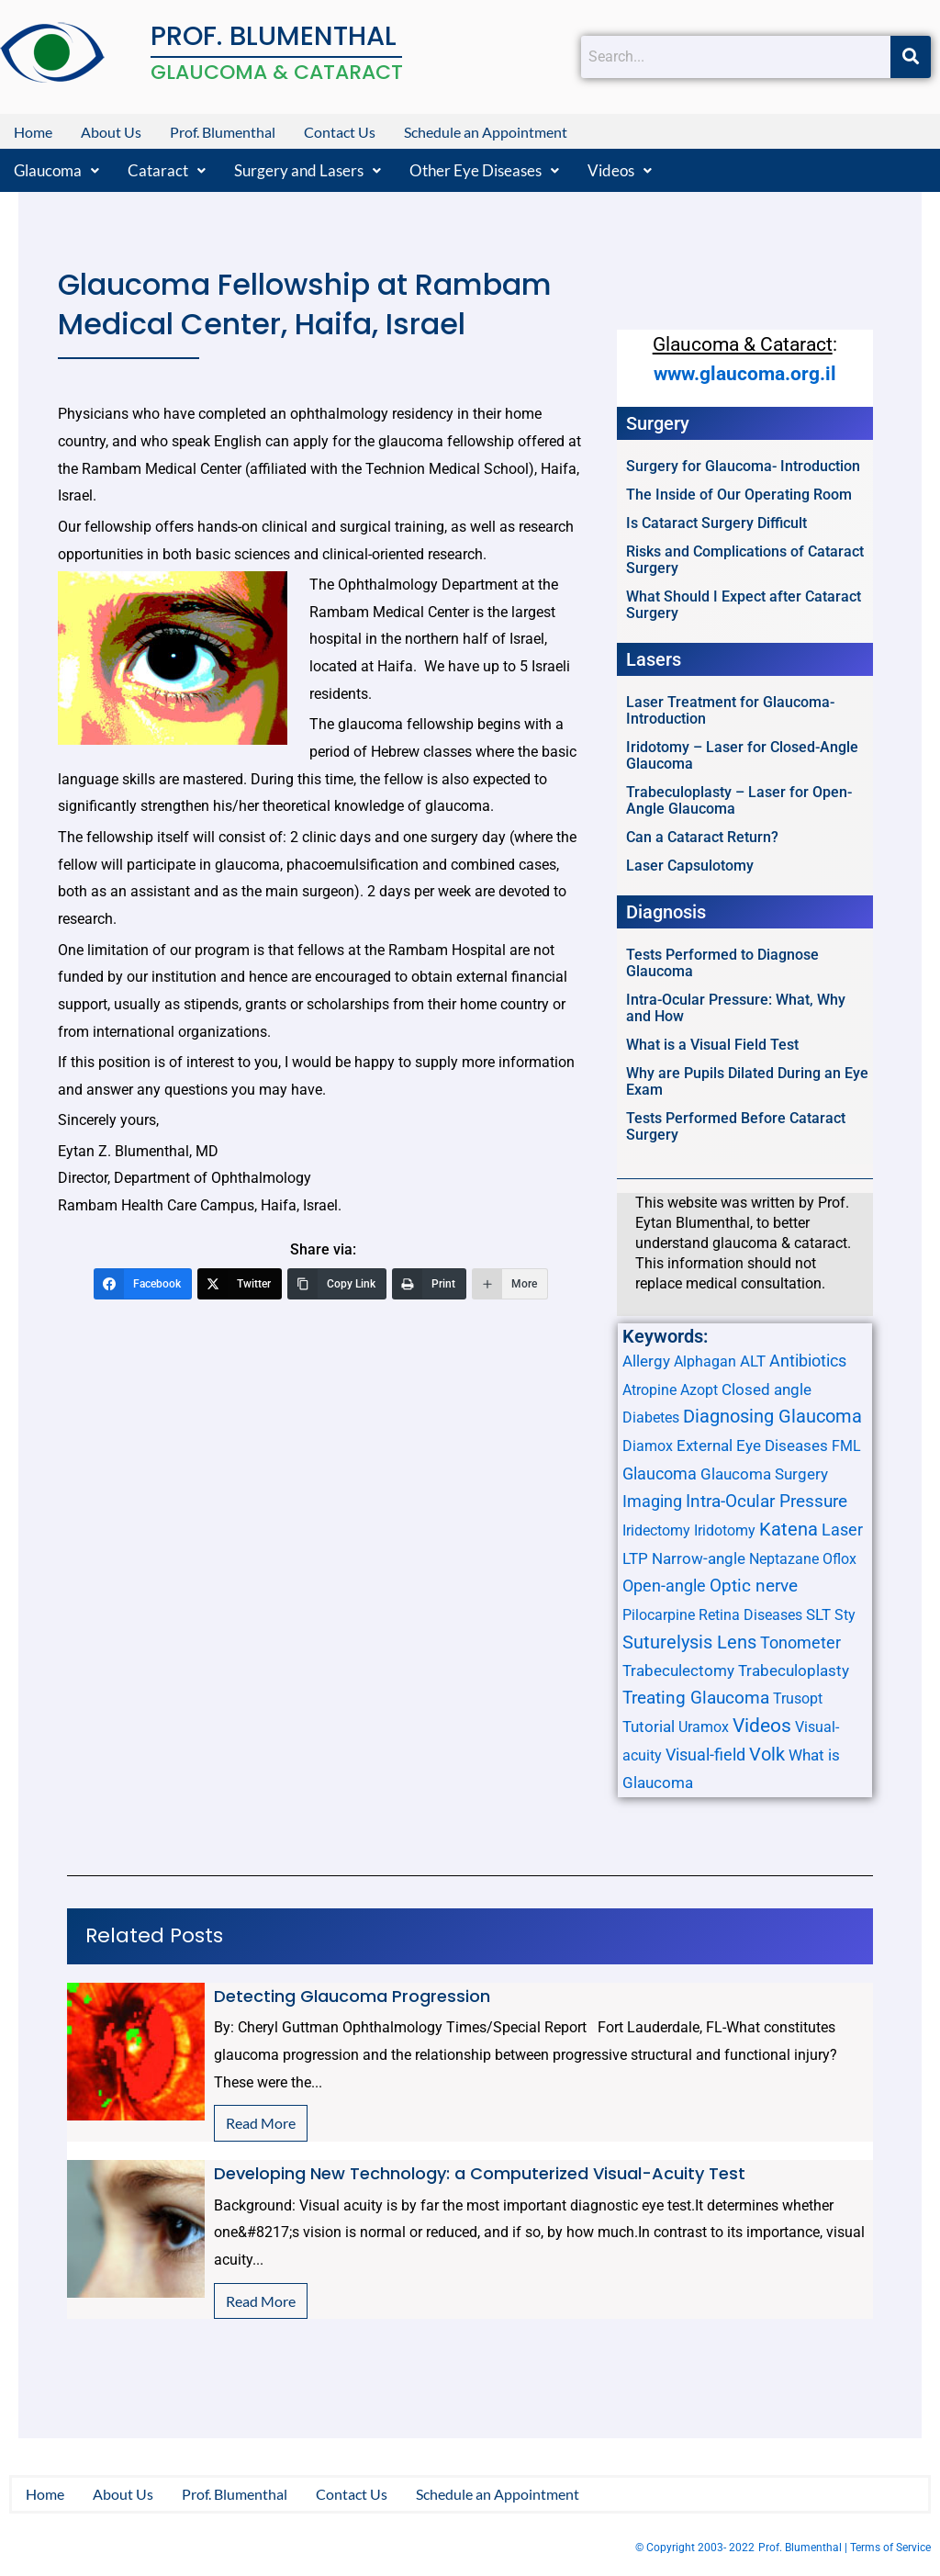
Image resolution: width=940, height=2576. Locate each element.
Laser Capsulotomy (690, 865)
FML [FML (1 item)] (846, 1446)
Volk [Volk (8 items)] (767, 1754)
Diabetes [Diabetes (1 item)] (650, 1417)
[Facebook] (143, 1283)
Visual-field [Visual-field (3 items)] (705, 1754)
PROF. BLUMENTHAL (274, 35)
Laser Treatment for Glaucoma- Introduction (730, 710)
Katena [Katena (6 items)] (788, 1529)
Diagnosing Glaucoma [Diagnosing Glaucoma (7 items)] (772, 1416)
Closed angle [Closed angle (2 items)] (766, 1389)
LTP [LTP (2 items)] (635, 1558)
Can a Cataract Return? (702, 837)
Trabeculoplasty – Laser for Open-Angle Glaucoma (739, 800)
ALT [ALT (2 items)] (753, 1361)
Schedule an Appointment (485, 132)
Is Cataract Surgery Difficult (716, 523)
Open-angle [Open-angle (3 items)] (664, 1585)
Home (33, 132)
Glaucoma (56, 170)
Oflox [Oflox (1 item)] (839, 1559)
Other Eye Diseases (484, 170)
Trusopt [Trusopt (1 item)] (797, 1698)
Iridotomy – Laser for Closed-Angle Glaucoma (742, 755)
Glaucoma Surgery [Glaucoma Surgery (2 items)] (764, 1474)
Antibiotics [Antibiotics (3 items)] (807, 1360)
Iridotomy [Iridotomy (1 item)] (724, 1530)
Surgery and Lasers (307, 170)
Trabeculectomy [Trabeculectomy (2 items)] (678, 1670)
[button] (56, 170)
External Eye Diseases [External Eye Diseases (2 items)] (752, 1445)
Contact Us (339, 132)
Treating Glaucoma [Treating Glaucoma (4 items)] (695, 1698)
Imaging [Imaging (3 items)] (652, 1501)
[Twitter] (239, 1283)
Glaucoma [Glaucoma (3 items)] (659, 1473)
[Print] (429, 1283)
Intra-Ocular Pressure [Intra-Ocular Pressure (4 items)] (766, 1501)
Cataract (167, 170)
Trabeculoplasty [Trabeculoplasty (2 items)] (793, 1670)
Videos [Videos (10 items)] (762, 1726)
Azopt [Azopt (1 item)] (699, 1390)
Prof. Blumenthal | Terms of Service (844, 2548)
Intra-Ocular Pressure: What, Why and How (735, 1008)
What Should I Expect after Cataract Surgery (743, 605)
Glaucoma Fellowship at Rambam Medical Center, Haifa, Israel (305, 304)
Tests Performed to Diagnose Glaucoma (722, 963)
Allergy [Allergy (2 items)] (646, 1361)
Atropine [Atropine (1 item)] (649, 1390)
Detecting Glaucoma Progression (352, 1996)
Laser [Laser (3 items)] (842, 1529)
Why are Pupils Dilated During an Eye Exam (747, 1081)
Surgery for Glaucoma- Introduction (743, 466)
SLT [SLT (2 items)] (818, 1614)
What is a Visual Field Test (712, 1044)
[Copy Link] (336, 1283)
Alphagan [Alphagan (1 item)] (705, 1361)
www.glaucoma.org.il (745, 374)
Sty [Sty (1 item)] (845, 1615)
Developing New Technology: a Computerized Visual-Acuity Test (479, 2173)
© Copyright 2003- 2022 (695, 2548)
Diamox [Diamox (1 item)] (647, 1446)
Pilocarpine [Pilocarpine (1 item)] (658, 1615)
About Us (111, 132)
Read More (261, 2123)
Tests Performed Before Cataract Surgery (735, 1126)
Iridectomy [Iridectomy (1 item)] (656, 1530)
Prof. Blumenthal (222, 132)
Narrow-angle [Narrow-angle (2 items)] (698, 1558)
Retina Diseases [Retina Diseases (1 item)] (750, 1615)
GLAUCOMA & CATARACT (277, 72)
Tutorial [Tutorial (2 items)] (648, 1726)
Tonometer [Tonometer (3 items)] (800, 1642)
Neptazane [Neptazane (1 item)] (784, 1559)
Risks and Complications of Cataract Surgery (745, 560)
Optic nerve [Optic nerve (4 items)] (754, 1586)
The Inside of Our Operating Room (739, 494)
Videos (620, 170)
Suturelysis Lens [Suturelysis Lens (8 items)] (689, 1642)
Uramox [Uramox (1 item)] (703, 1727)
